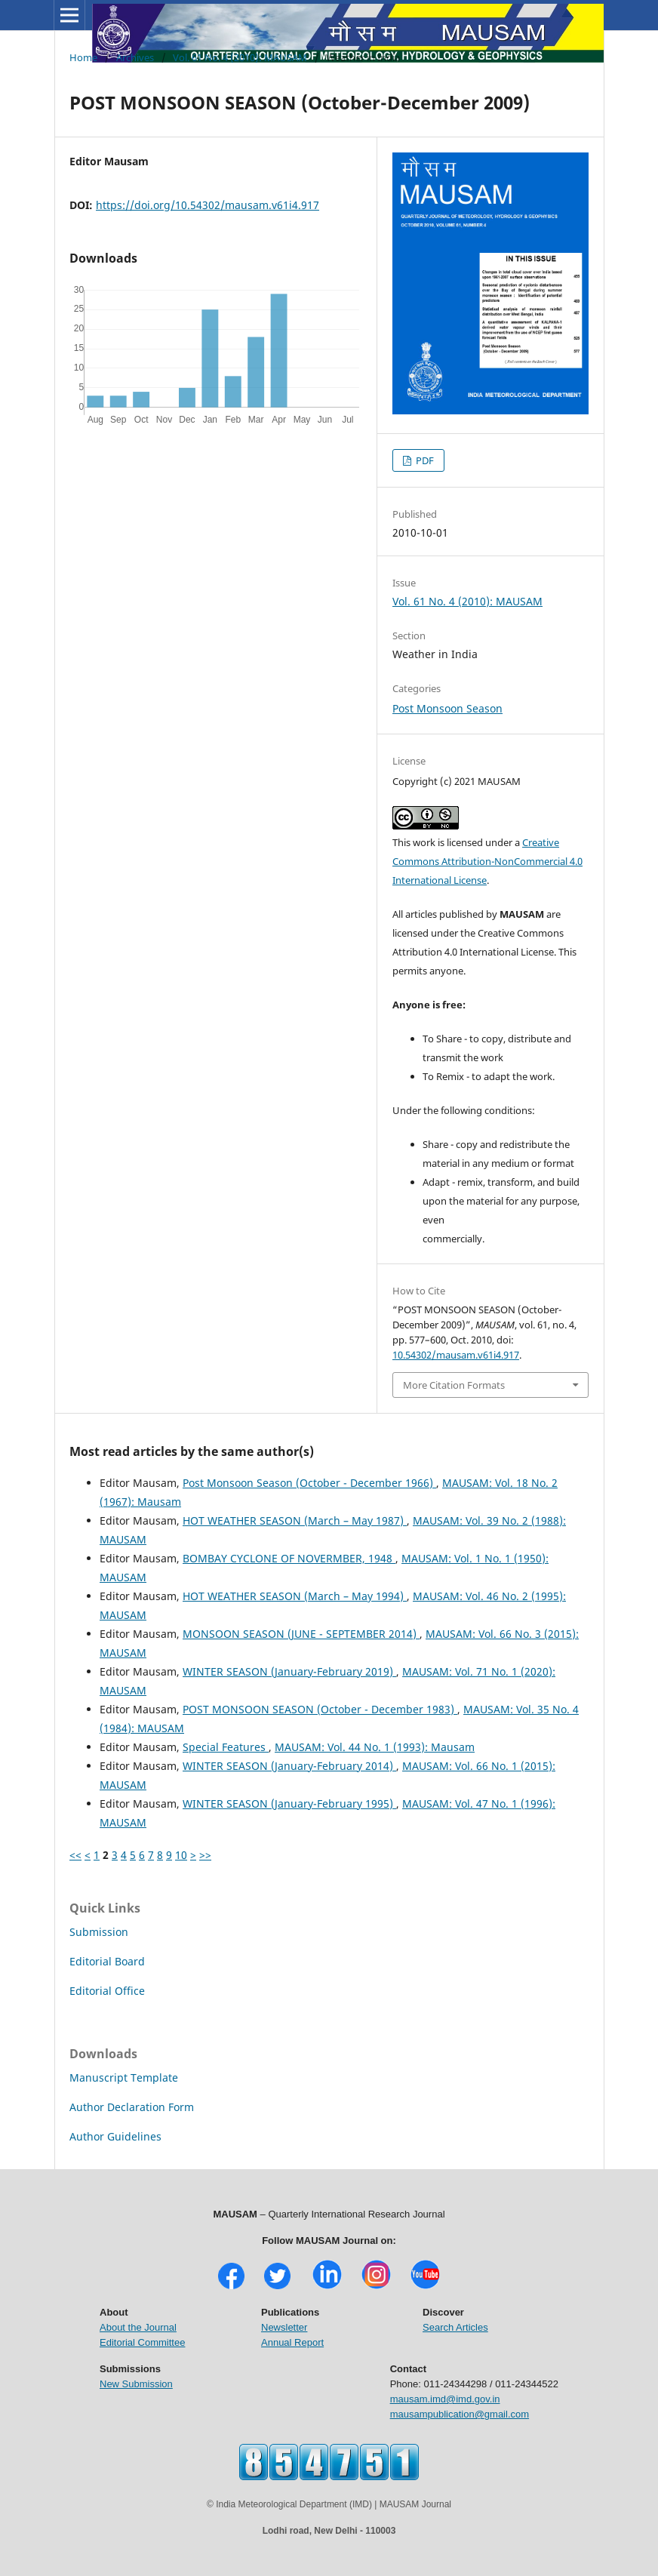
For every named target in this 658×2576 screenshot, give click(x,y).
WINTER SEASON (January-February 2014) (289, 1766)
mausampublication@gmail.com (459, 2414)
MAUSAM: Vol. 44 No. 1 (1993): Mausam (375, 1747)
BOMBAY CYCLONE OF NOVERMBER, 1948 (289, 1558)
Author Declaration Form (131, 2107)
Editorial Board (107, 1961)
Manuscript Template (123, 2077)
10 (181, 1855)
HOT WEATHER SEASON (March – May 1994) (295, 1596)
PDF (424, 460)
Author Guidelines (115, 2136)
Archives (135, 57)
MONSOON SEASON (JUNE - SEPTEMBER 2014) (301, 1634)
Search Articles (455, 2327)
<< (75, 1855)
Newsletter (284, 2327)
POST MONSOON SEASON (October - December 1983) (320, 1709)
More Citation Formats (454, 1385)
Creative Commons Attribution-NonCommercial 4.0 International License (487, 861)
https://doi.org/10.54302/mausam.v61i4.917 (207, 205)
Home (83, 57)
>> (205, 1855)
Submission (98, 1932)
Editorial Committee (142, 2342)
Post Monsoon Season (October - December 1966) (309, 1483)
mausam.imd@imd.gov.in (445, 2399)
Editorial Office (107, 1991)
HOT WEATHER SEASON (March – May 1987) (295, 1520)
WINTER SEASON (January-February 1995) (289, 1803)
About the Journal (138, 2327)
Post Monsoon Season (447, 708)
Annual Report (292, 2342)
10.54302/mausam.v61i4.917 (455, 1355)
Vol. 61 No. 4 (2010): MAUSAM (240, 57)
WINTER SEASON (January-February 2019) (289, 1671)
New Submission (136, 2384)
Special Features (226, 1747)
